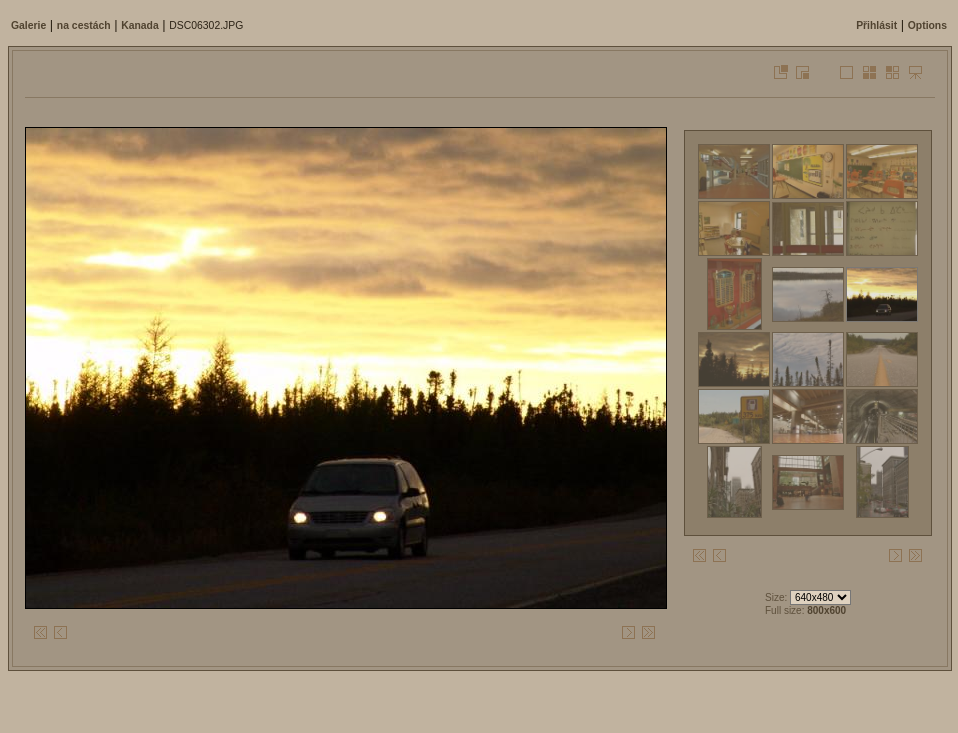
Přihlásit (876, 25)
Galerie (28, 25)
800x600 (826, 610)
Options (927, 25)
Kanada (140, 25)
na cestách (84, 25)
